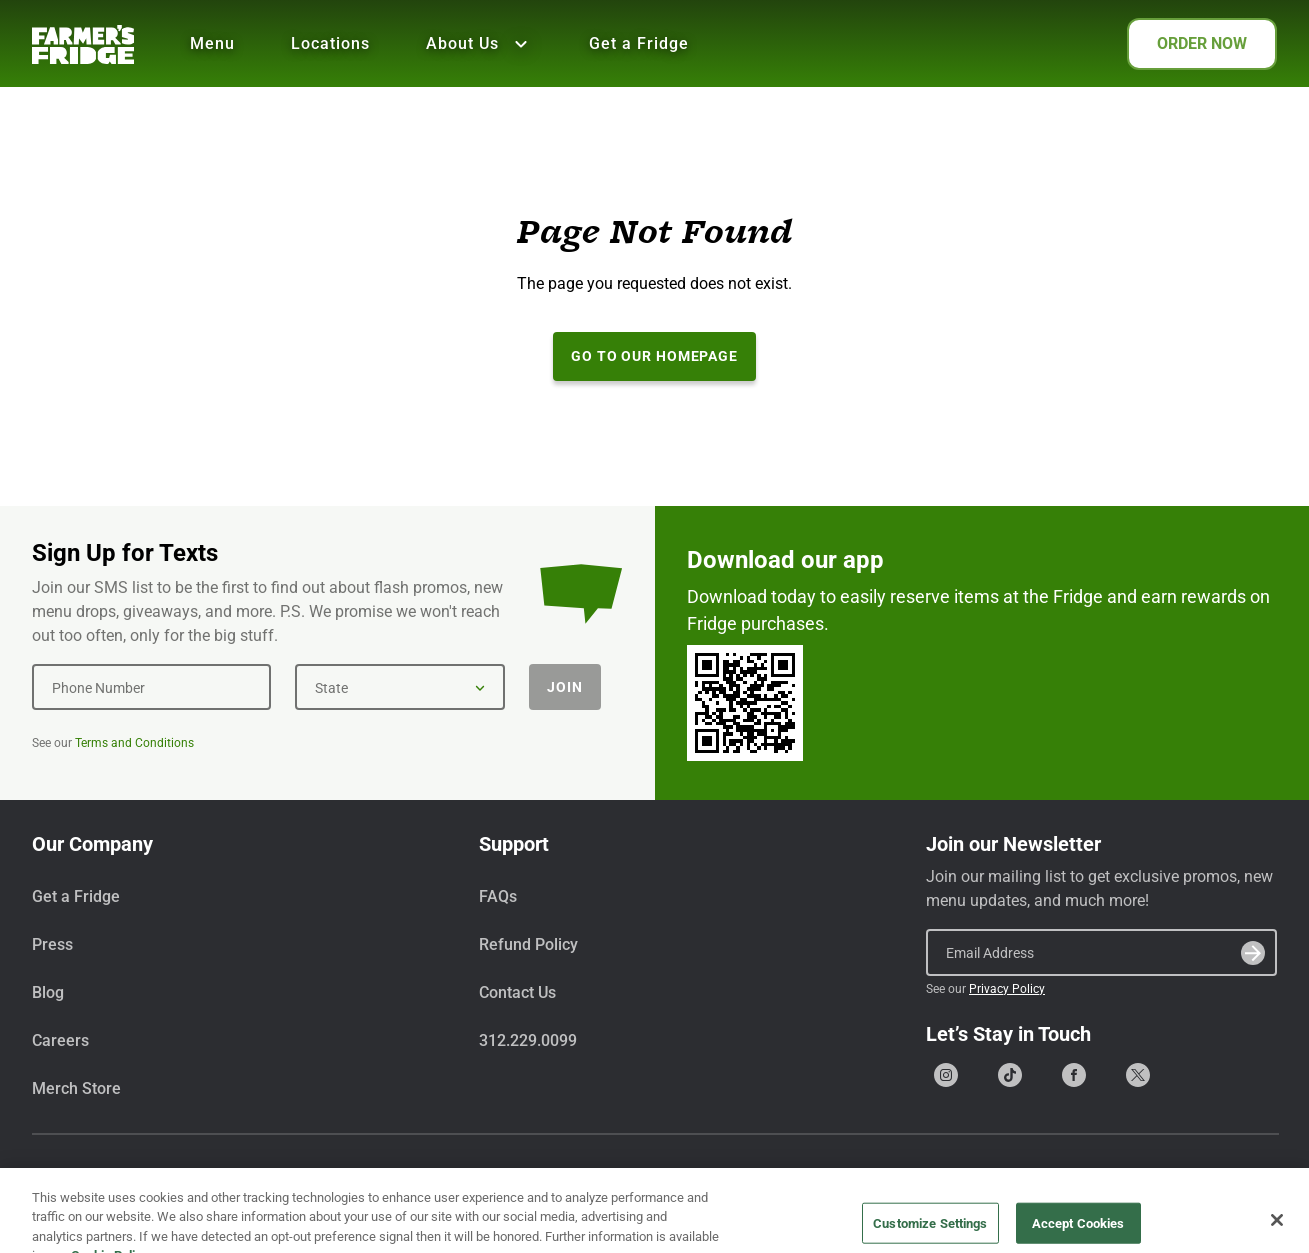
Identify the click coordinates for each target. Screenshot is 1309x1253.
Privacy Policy (1007, 989)
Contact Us (517, 992)
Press (52, 944)
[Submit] (1253, 953)
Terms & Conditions (1091, 1186)
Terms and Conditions (134, 743)
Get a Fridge (639, 43)
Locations (330, 43)
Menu (212, 43)
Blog (48, 992)
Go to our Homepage (654, 356)
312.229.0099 (528, 1040)
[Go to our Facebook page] (1074, 1075)
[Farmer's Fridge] (83, 44)
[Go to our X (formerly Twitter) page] (1138, 1075)
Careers (60, 1040)
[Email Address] (1101, 952)
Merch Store (76, 1088)
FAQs (498, 896)
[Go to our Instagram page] (946, 1075)
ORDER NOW (1202, 43)
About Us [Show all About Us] (479, 44)
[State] (400, 687)
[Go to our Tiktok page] (1010, 1075)
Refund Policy (528, 944)
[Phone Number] (151, 687)
